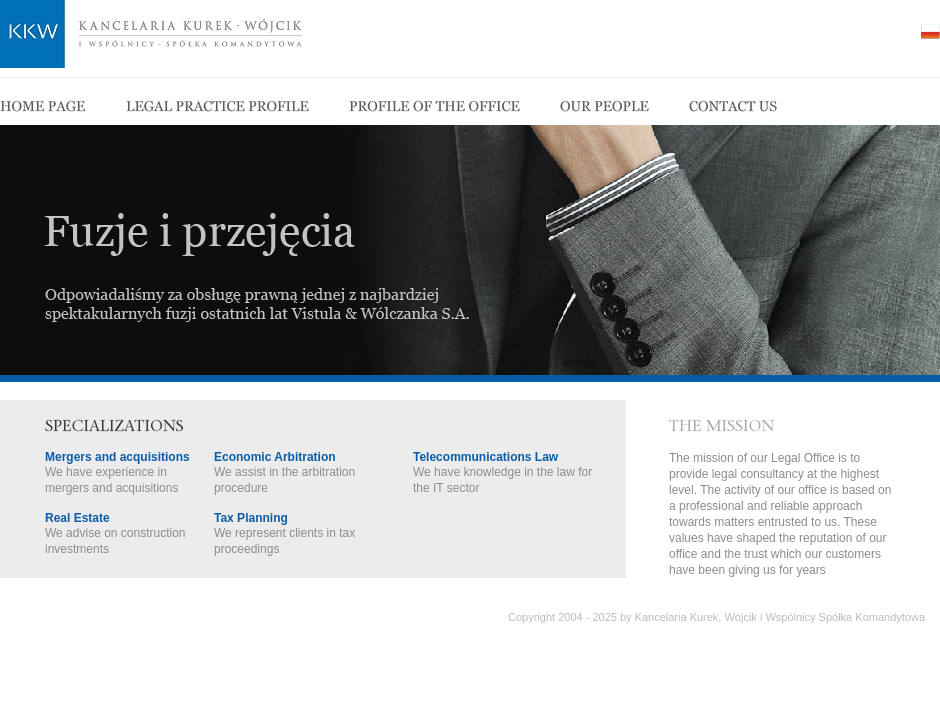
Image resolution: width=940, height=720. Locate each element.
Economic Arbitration (275, 457)
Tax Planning (251, 518)
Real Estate (77, 518)
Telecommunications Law (485, 457)
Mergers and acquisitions (117, 457)
